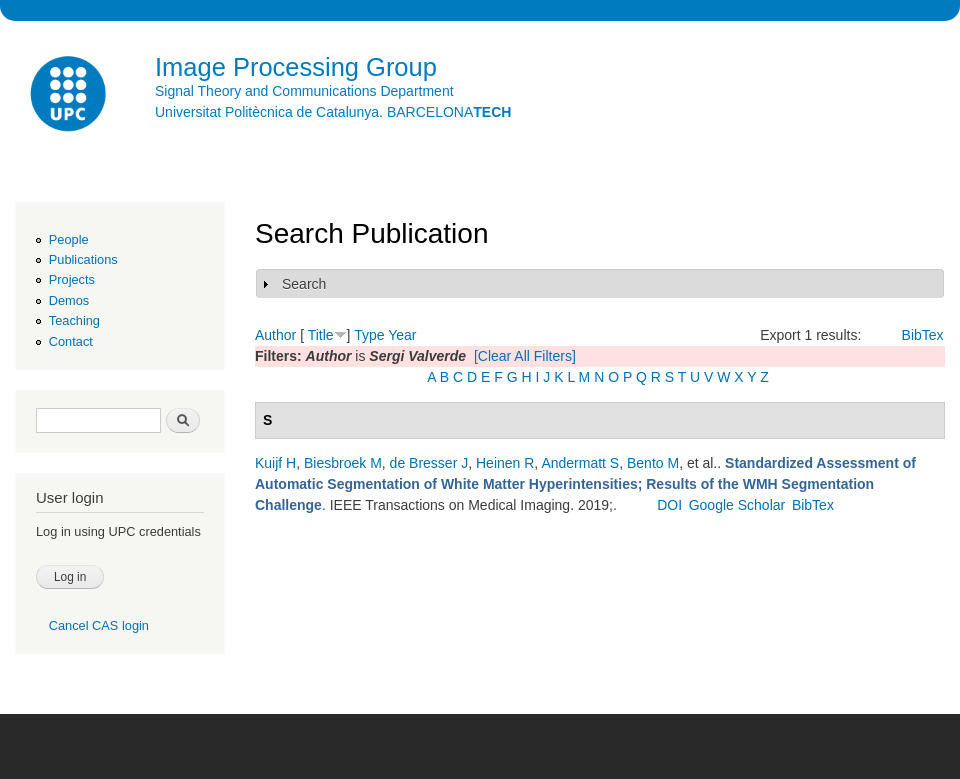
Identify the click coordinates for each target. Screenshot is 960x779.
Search (304, 284)
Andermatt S (580, 463)
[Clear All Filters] (525, 356)
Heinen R (505, 463)
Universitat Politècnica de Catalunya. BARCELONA (333, 112)
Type (369, 335)
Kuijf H (275, 463)
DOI (669, 505)
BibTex (923, 335)
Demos (69, 300)
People (69, 239)
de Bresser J (429, 463)
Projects (72, 279)
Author (275, 335)
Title (321, 335)
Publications (83, 259)
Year (402, 335)
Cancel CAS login (99, 625)
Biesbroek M (343, 463)
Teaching (74, 320)
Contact (71, 341)
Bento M (653, 463)
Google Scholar (737, 505)
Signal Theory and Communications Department (304, 91)
